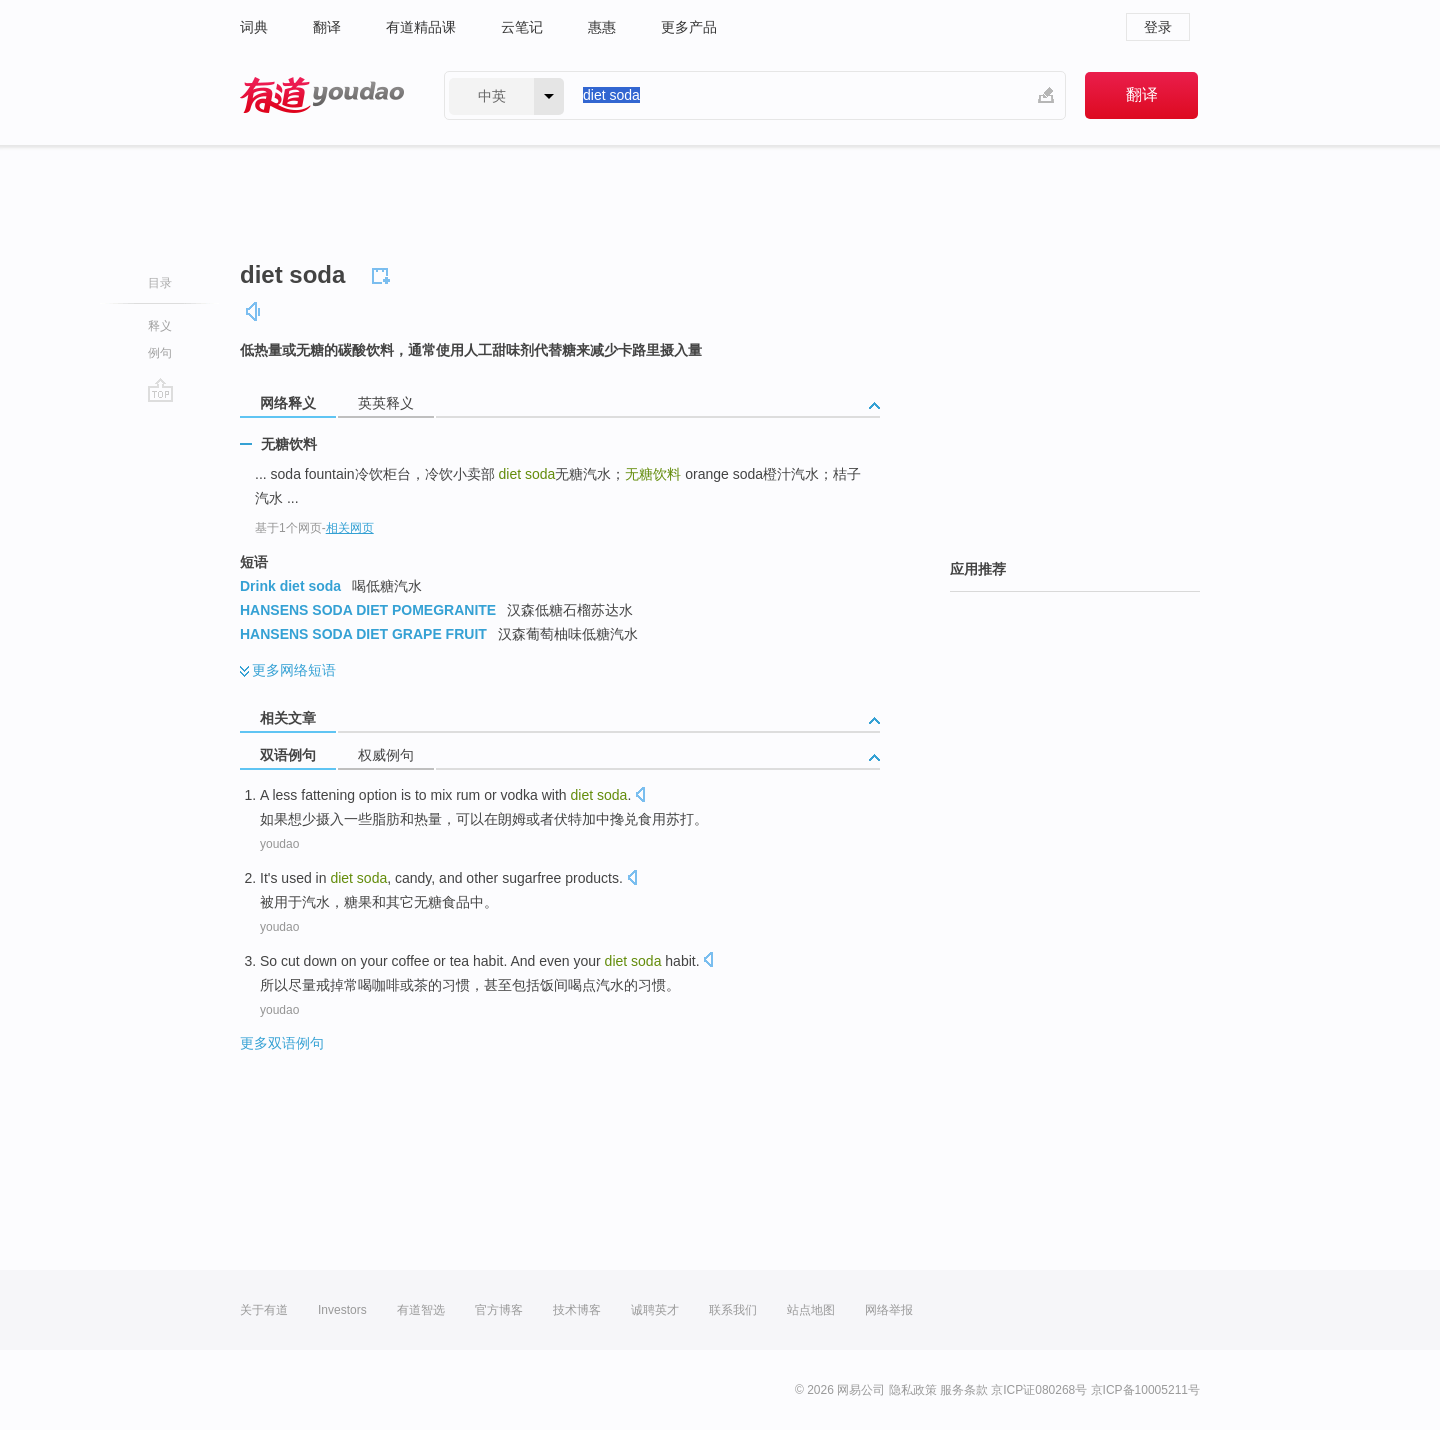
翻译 (327, 27)
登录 (1158, 27)
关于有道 (264, 1310)
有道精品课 (421, 27)
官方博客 (499, 1310)
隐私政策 (913, 1390)
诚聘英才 (655, 1310)
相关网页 (350, 528)
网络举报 (889, 1310)
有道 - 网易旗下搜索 (322, 95)
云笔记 (522, 27)
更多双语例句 (282, 1043)
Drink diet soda (290, 586)
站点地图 (811, 1310)
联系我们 (733, 1310)
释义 (160, 326)
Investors (342, 1310)
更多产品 (689, 27)
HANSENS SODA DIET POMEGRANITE (368, 610)
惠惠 (602, 27)
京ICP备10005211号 (1145, 1390)
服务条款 (964, 1390)
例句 (160, 353)
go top (160, 390)
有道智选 (421, 1310)
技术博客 (577, 1310)
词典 (254, 27)
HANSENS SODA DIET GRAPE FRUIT (363, 634)
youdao (279, 844)
